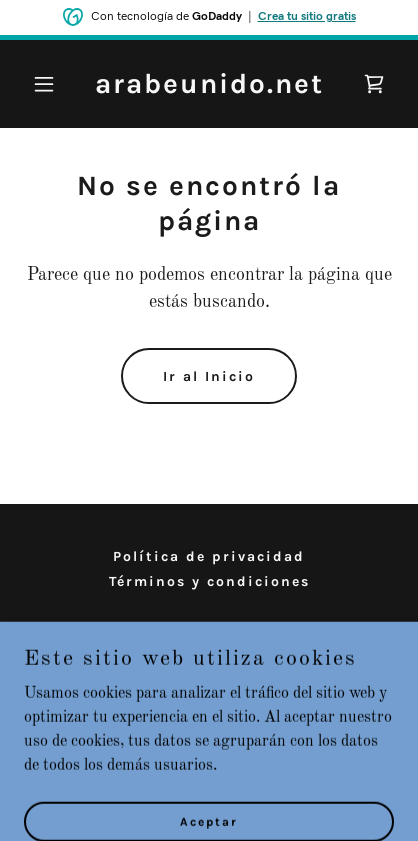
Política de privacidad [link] (209, 556)
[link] (209, 89)
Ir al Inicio (209, 376)
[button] (52, 84)
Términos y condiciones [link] (209, 581)
